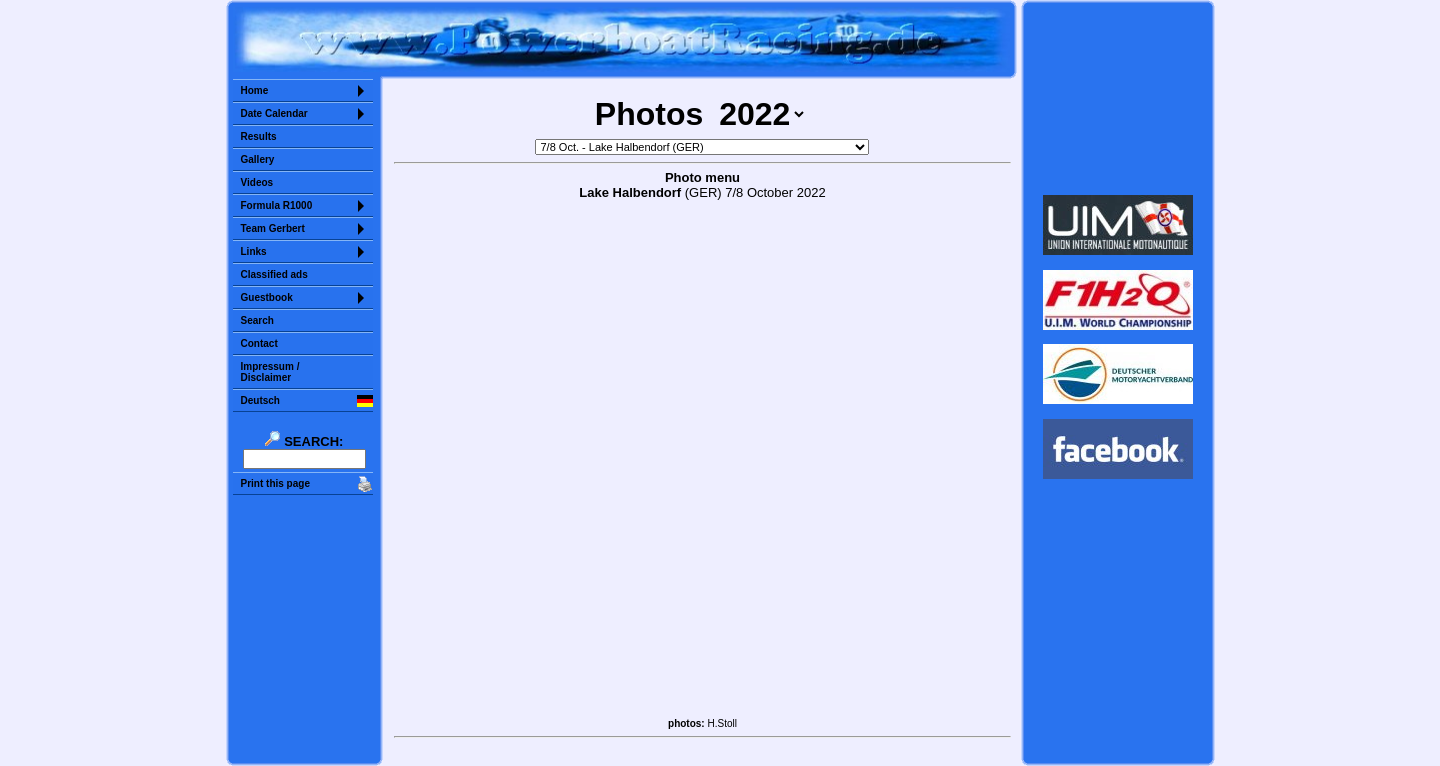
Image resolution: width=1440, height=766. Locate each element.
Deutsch (260, 400)
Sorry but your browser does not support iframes (1117, 98)
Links (254, 251)
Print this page (275, 483)
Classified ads (274, 274)
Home (255, 90)
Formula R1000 (277, 205)
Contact (259, 343)
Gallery (258, 159)
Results (259, 136)
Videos (257, 182)
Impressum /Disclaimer (270, 372)
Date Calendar (274, 113)
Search (257, 320)
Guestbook (267, 297)
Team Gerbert (273, 228)
